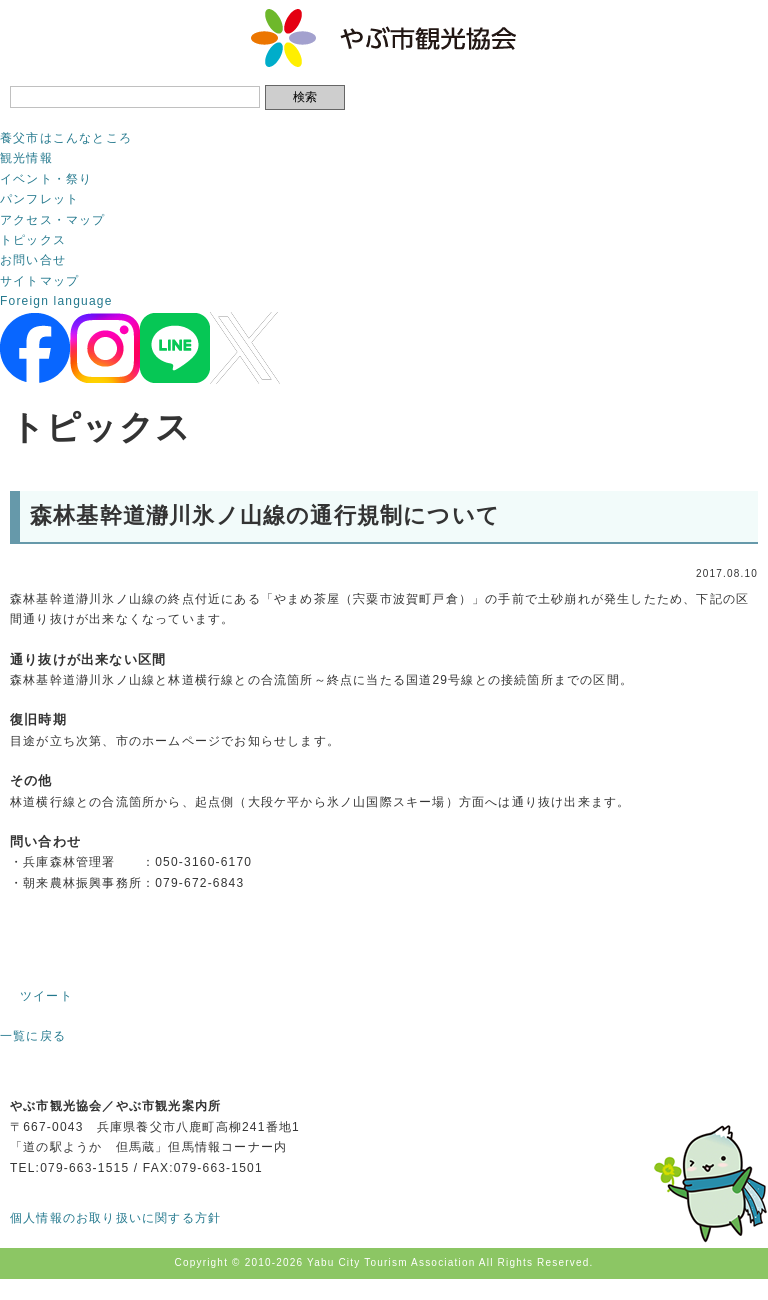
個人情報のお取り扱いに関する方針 (115, 1218)
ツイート (46, 996)
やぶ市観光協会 (384, 38)
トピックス (33, 240)
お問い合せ (33, 260)
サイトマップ (39, 281)
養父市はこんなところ (66, 138)
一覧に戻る (33, 1036)
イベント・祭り (46, 179)
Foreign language (56, 301)
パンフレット (39, 199)
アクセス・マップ (53, 220)
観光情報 (26, 158)
